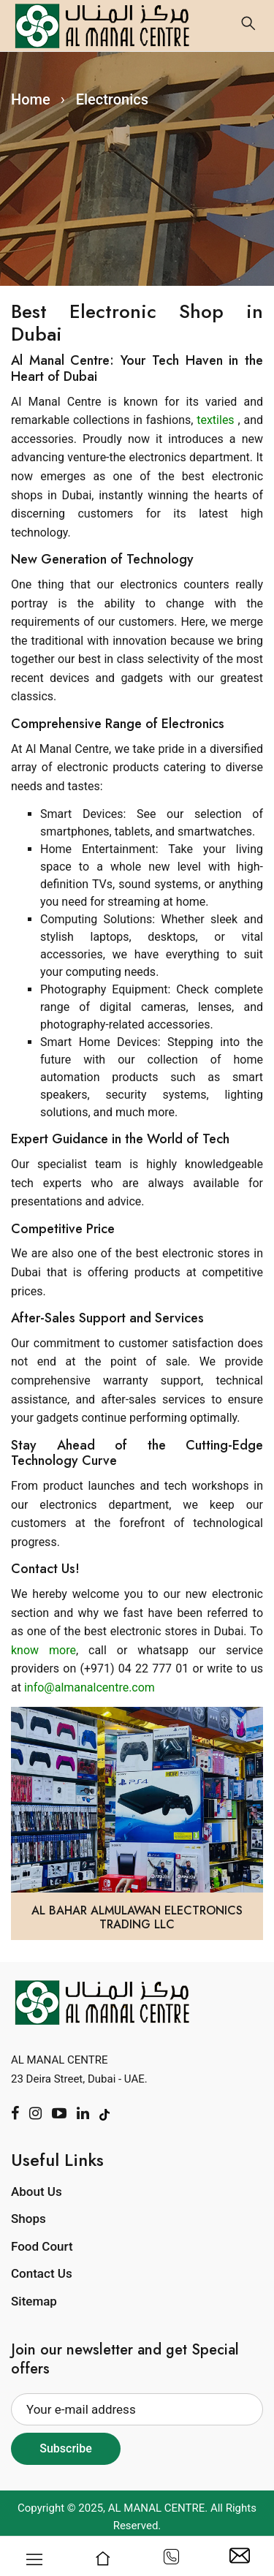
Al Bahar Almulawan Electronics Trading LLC (137, 1917)
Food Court (42, 2246)
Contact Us (41, 2273)
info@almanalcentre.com (89, 1687)
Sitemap (34, 2301)
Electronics (112, 99)
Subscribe (65, 2448)
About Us (36, 2191)
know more (43, 1650)
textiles (217, 420)
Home (30, 99)
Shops (28, 2218)
